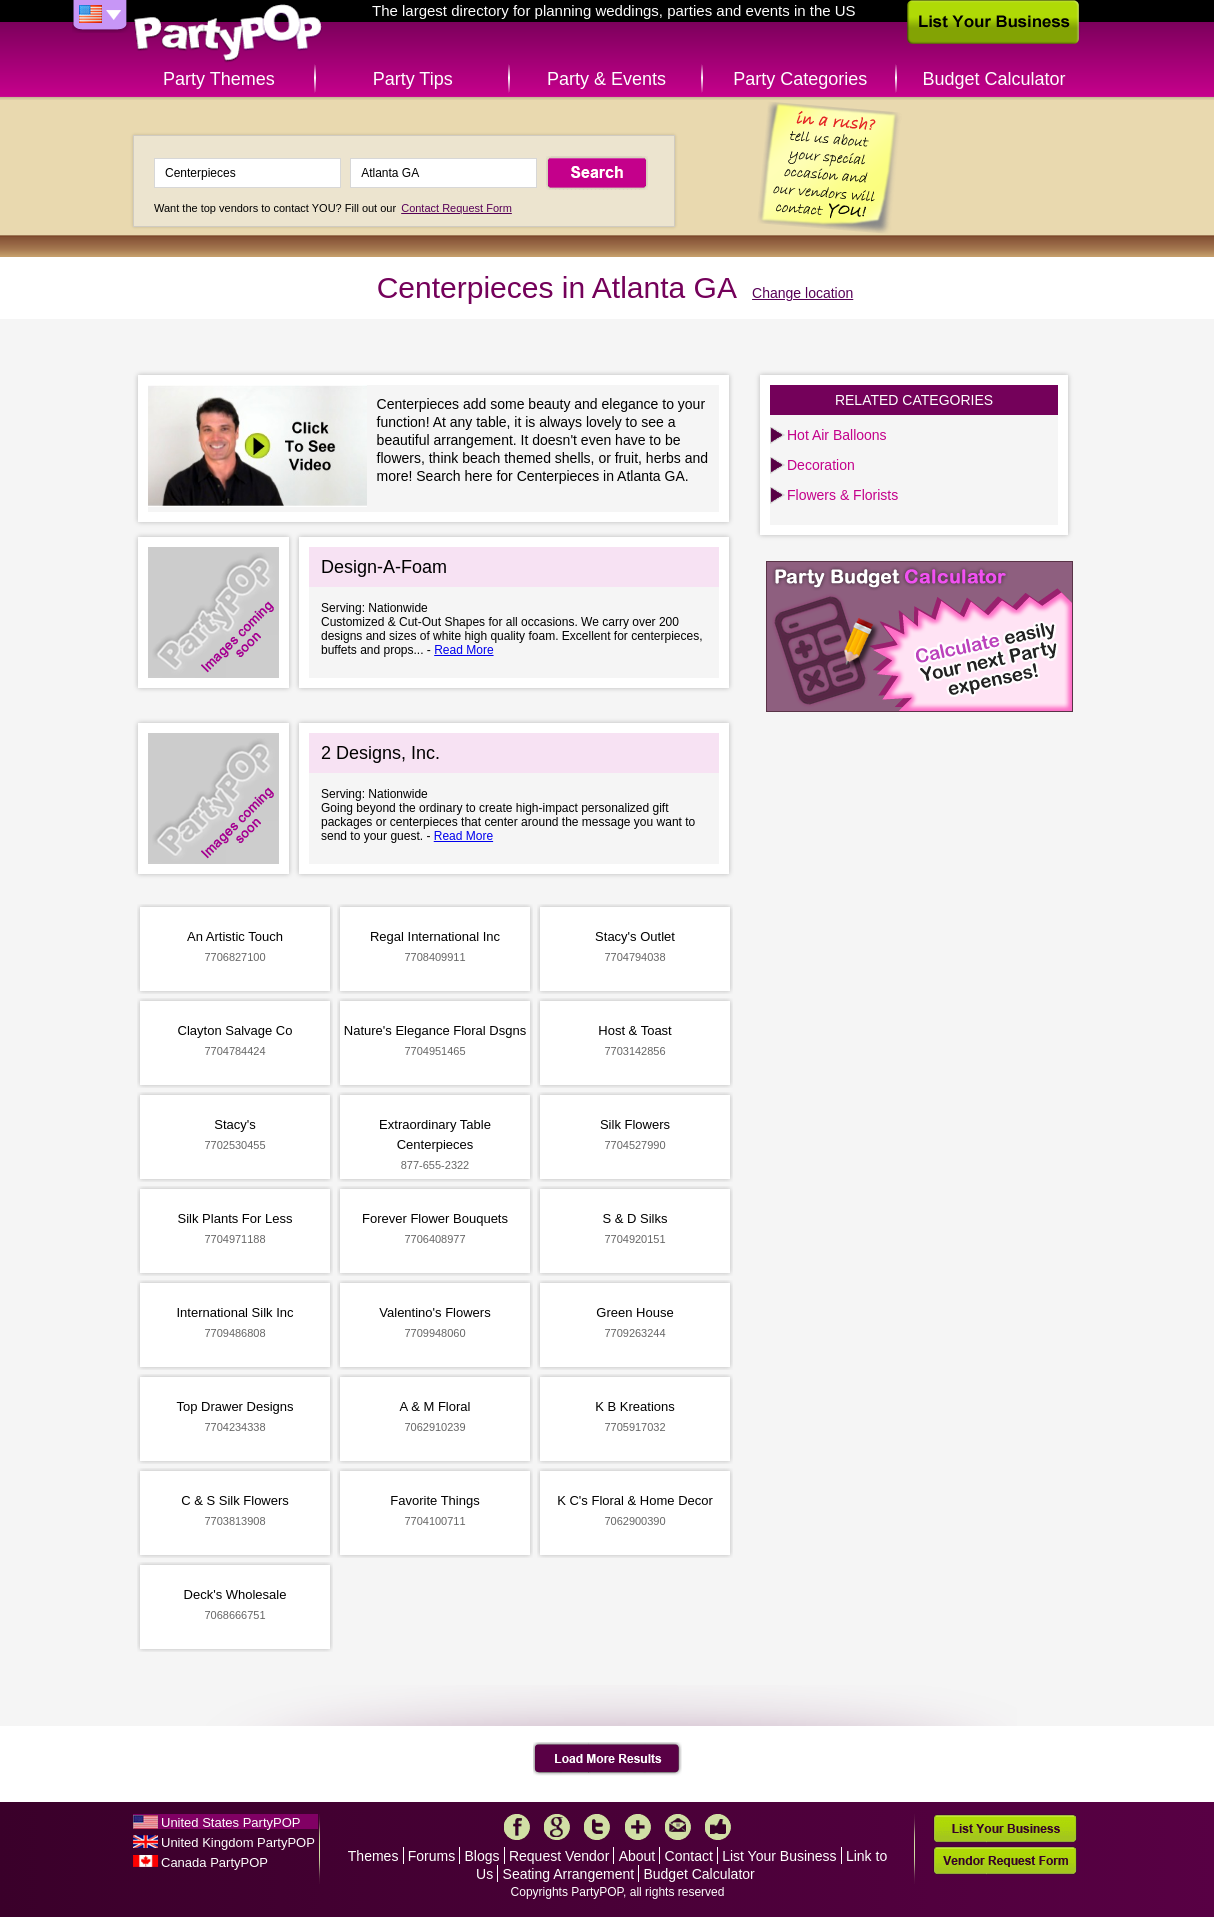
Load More (607, 1759)
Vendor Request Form (1005, 1860)
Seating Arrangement (569, 1874)
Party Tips (413, 79)
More (638, 1827)
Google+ (557, 1827)
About (637, 1856)
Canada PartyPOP (214, 1862)
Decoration (821, 465)
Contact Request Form (456, 208)
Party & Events (606, 79)
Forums (431, 1856)
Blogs (482, 1856)
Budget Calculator (994, 79)
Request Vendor (559, 1856)
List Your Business (779, 1856)
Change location (802, 293)
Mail (678, 1827)
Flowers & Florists (842, 495)
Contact (689, 1856)
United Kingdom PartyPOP (238, 1842)
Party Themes (219, 79)
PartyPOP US (228, 33)
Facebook (517, 1827)
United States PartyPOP (230, 1822)
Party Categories (800, 79)
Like (718, 1827)
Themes (373, 1856)
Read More (463, 650)
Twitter (597, 1827)
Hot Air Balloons (837, 435)
